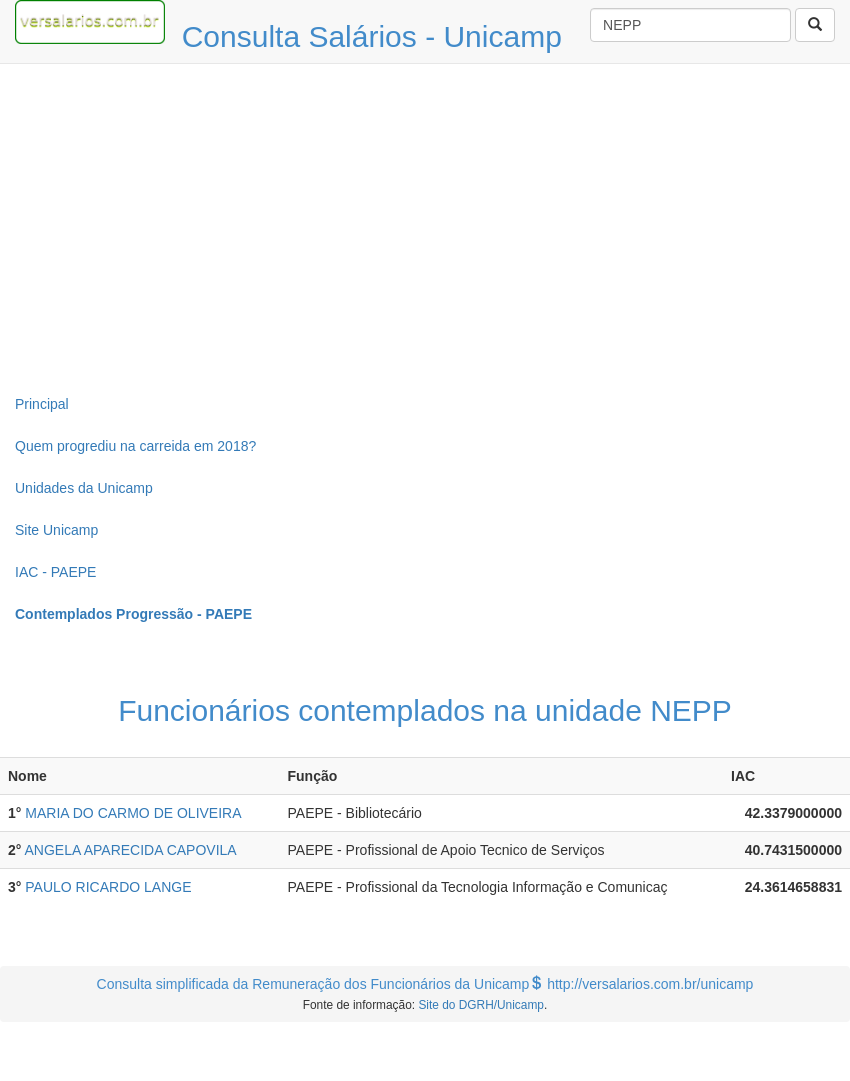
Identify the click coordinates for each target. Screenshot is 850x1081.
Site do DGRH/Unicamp (481, 1005)
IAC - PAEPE (55, 572)
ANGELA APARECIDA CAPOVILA (131, 850)
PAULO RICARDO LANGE (108, 887)
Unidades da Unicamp (84, 488)
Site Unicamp (56, 530)
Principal (42, 404)
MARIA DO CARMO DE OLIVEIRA (133, 813)
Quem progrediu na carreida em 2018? (135, 446)
